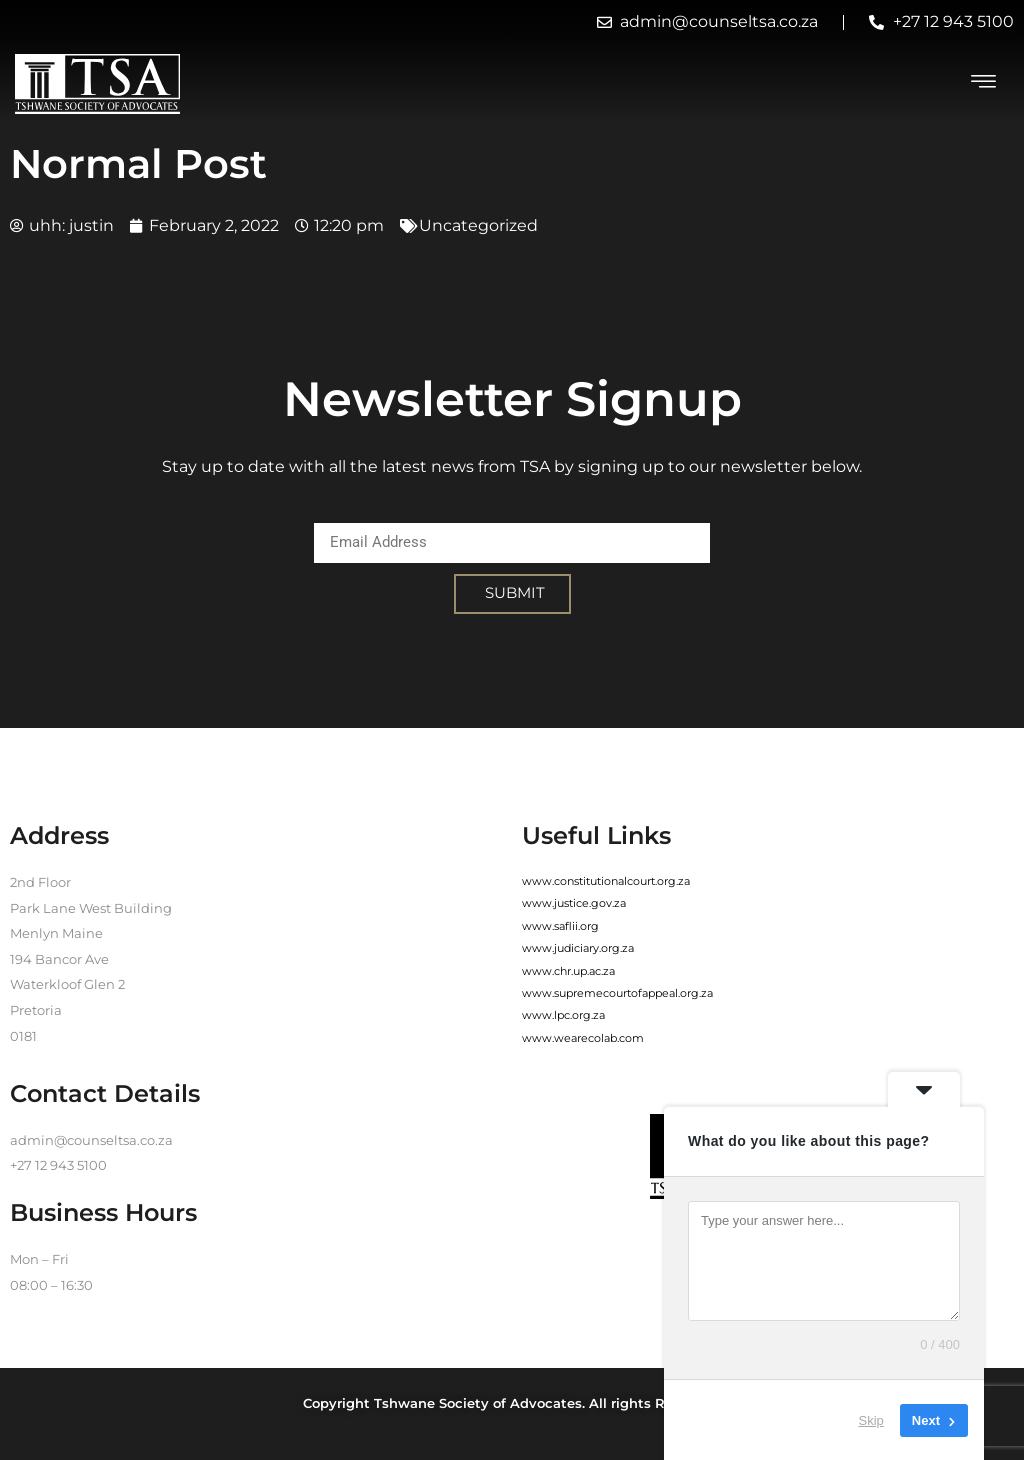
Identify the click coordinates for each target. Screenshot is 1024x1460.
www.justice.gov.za (574, 903)
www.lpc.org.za (563, 1015)
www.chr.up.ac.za (568, 971)
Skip (871, 1419)
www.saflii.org (560, 926)
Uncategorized (478, 225)
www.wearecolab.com (583, 1038)
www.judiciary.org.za (578, 948)
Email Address (371, 510)
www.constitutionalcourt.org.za (606, 881)
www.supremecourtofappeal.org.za (617, 993)
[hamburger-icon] (984, 84)
